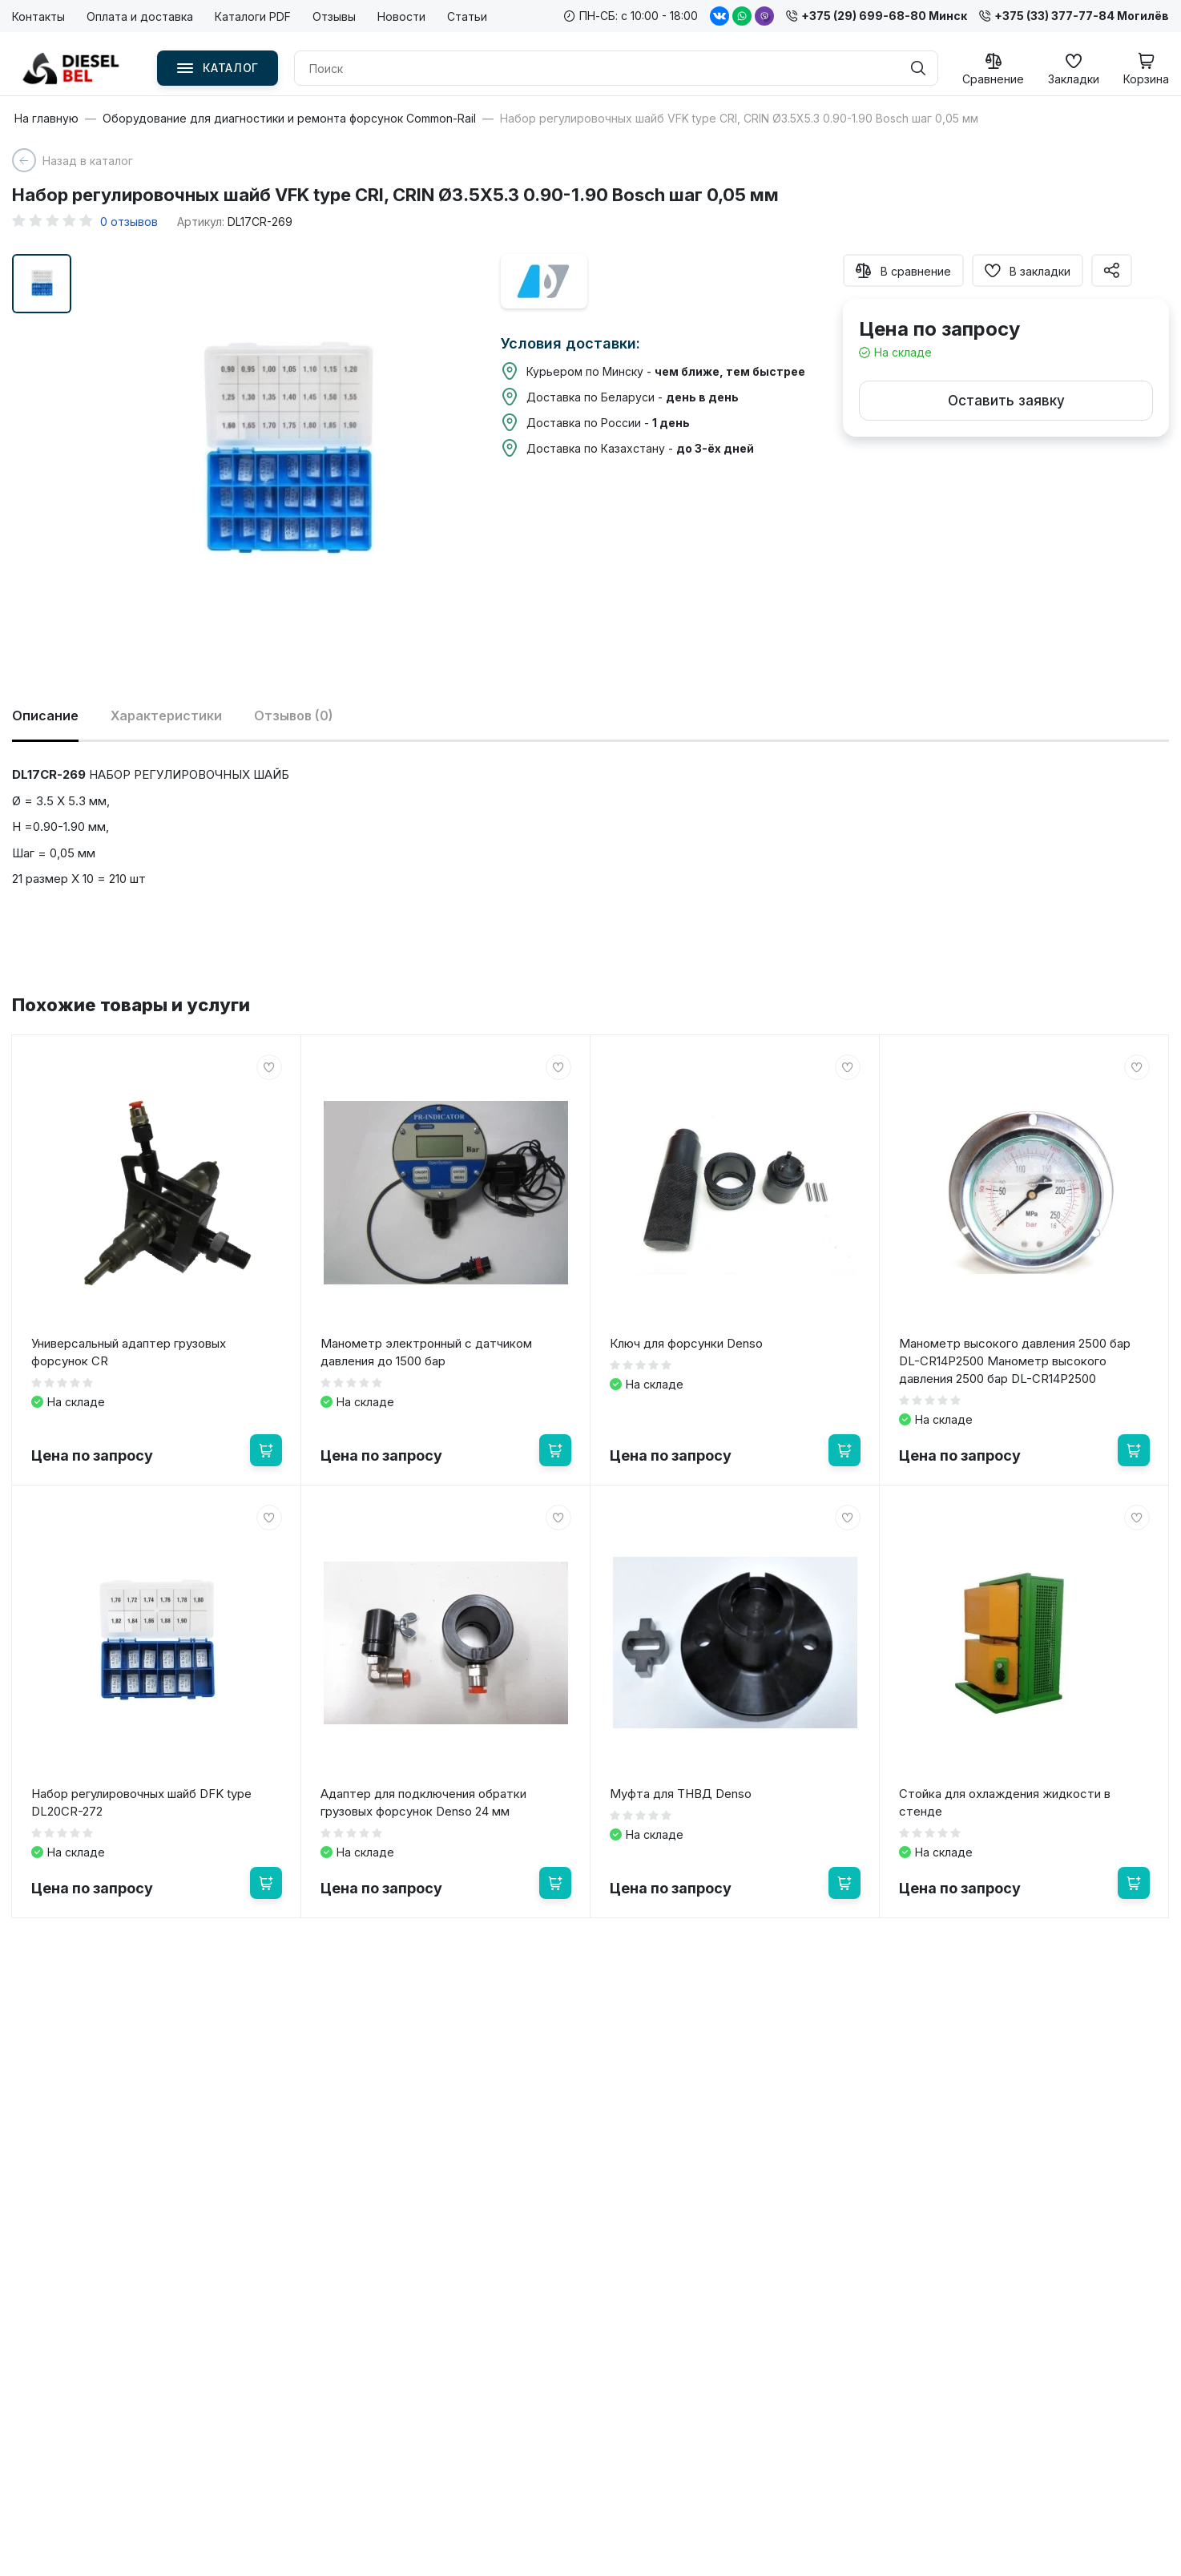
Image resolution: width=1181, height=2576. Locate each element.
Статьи (467, 16)
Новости (401, 16)
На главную (46, 118)
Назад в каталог (87, 160)
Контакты (38, 16)
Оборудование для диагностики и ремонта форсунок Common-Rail (289, 118)
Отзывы (334, 16)
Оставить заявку (1006, 401)
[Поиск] (918, 68)
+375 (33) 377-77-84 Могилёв (1074, 15)
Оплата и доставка (140, 16)
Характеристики (166, 715)
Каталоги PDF (253, 16)
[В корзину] (266, 1450)
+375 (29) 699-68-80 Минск (876, 15)
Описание (45, 715)
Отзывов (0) (293, 715)
